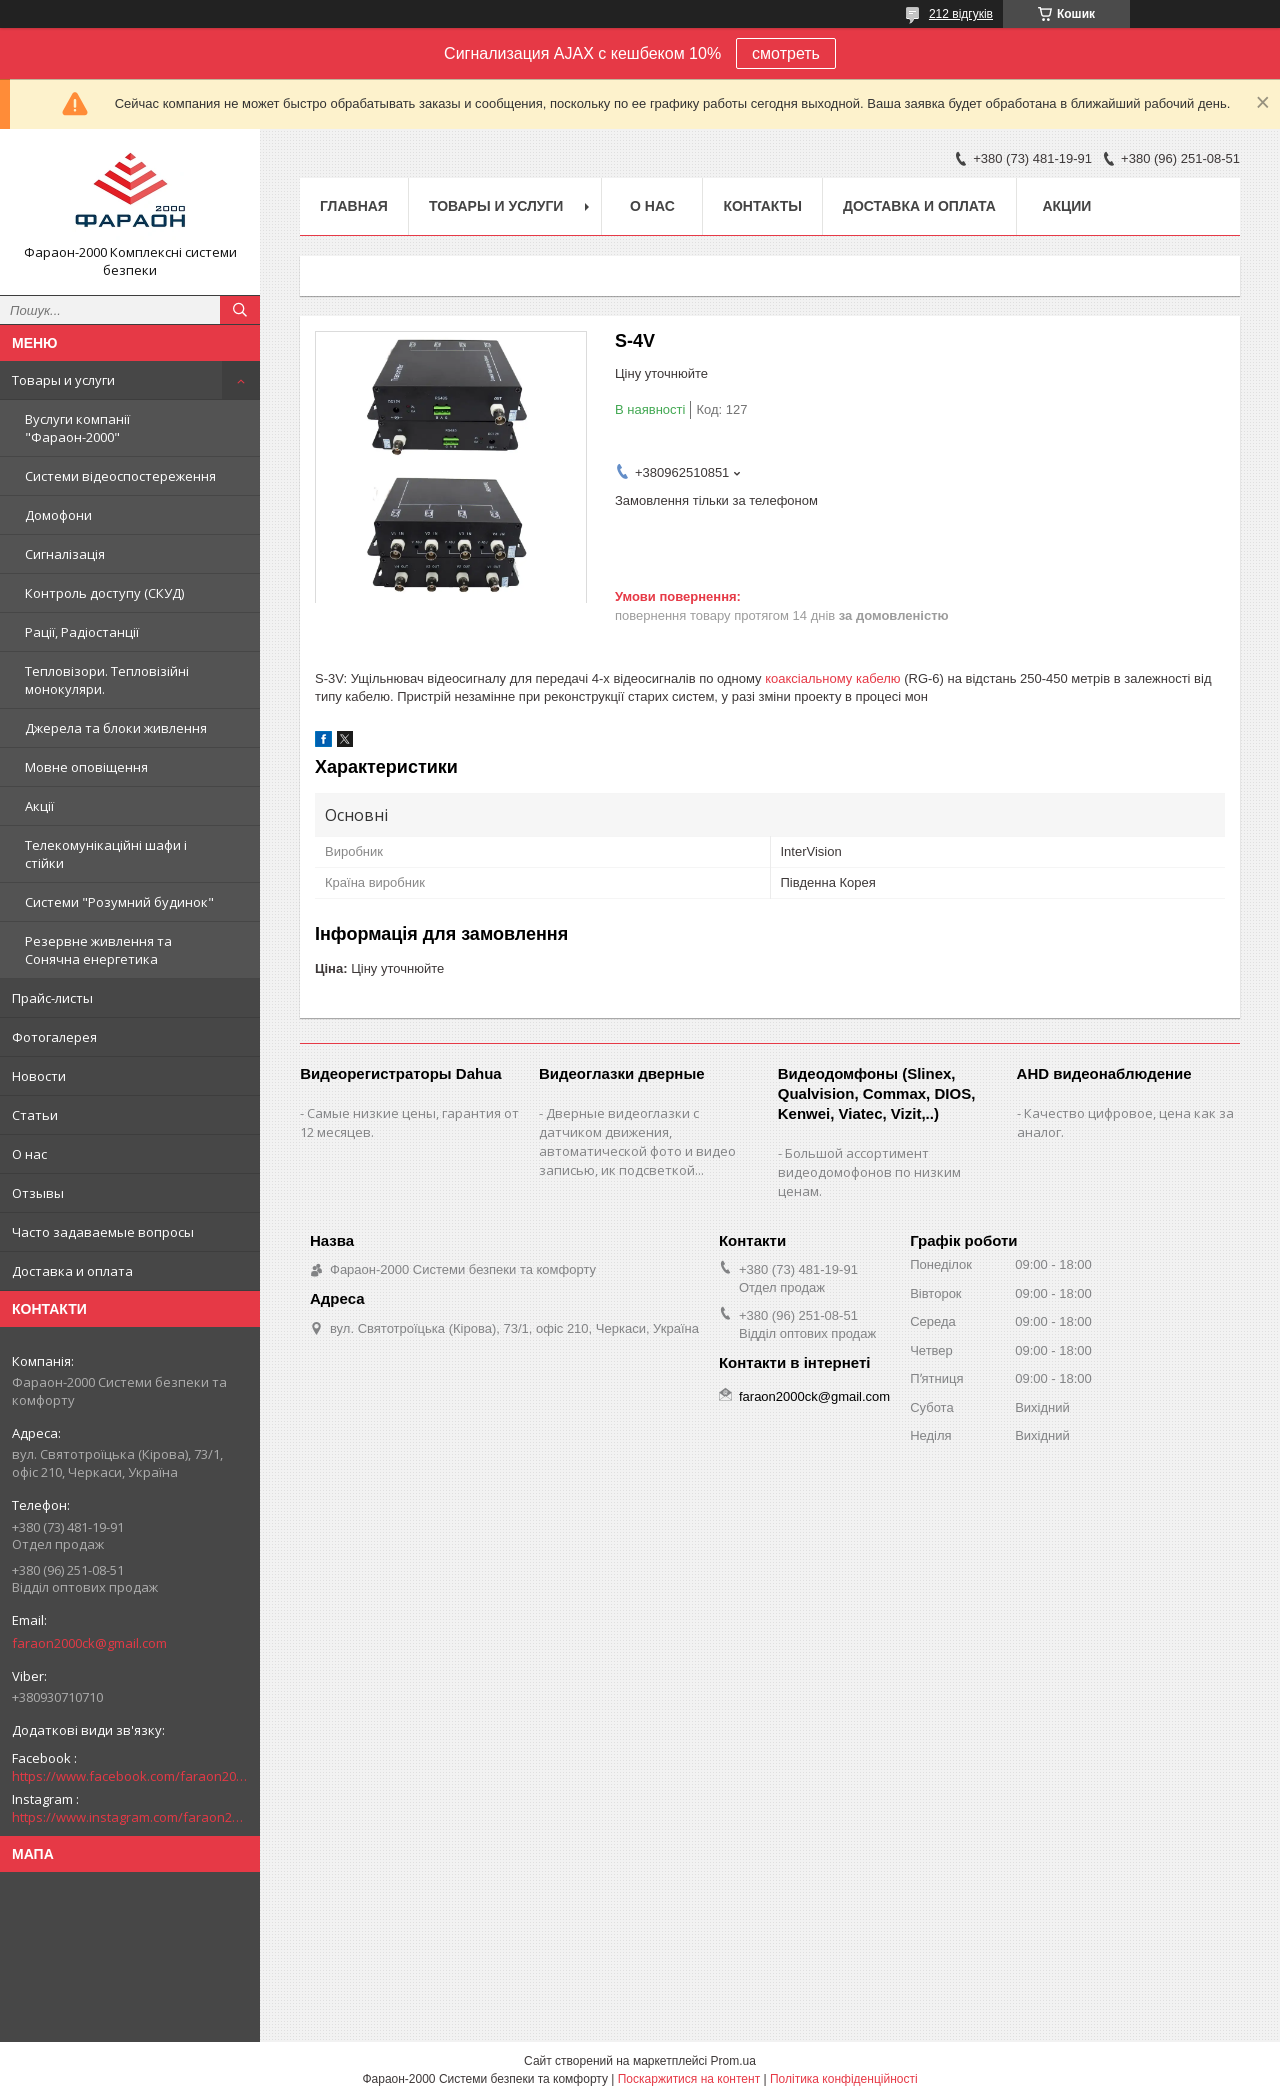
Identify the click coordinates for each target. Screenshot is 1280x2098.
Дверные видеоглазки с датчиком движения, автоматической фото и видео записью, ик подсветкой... (637, 1141)
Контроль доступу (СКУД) (104, 593)
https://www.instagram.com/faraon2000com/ (130, 1817)
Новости (39, 1076)
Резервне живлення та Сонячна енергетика (98, 950)
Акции (1066, 206)
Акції (39, 806)
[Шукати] (240, 310)
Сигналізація (65, 554)
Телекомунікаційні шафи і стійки (106, 854)
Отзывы (38, 1193)
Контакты (762, 206)
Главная (354, 206)
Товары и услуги (63, 380)
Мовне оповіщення (86, 767)
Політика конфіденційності (844, 2079)
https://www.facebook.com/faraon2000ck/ (130, 1776)
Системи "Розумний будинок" (119, 902)
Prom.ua (733, 2061)
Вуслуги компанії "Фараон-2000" (77, 428)
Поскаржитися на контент (689, 2079)
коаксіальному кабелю (832, 678)
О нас (29, 1154)
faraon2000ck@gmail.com (89, 1643)
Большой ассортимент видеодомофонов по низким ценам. (869, 1172)
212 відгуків (961, 14)
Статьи (35, 1115)
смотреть (786, 53)
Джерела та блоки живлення (116, 728)
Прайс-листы (52, 998)
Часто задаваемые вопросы (103, 1232)
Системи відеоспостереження (120, 476)
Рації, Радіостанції (82, 632)
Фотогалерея (54, 1037)
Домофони (58, 515)
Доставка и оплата (72, 1271)
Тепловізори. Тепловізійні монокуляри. (107, 680)
